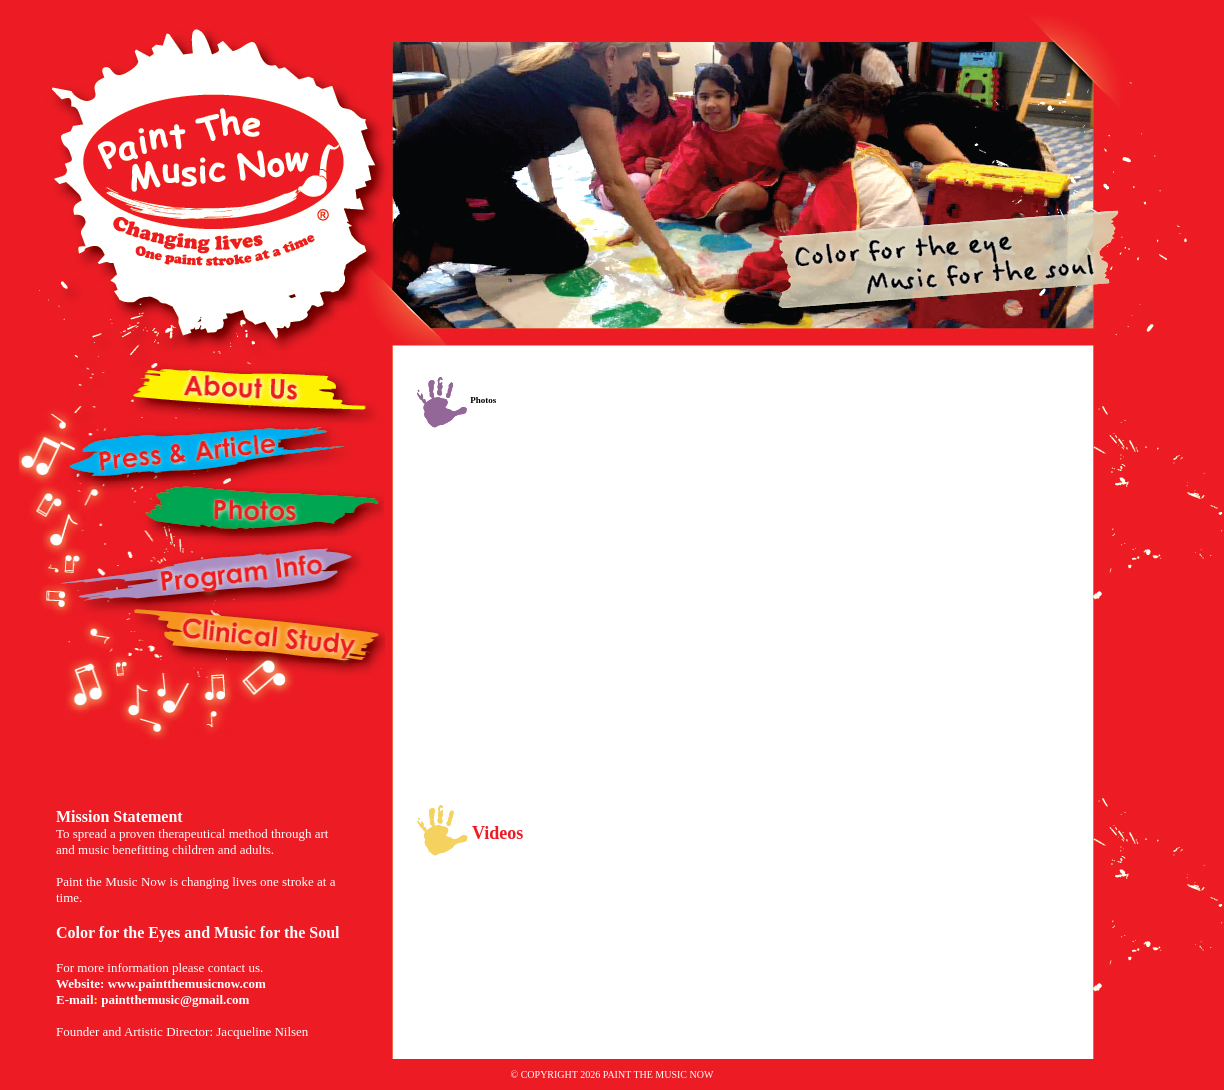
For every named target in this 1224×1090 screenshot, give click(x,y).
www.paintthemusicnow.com (187, 983)
